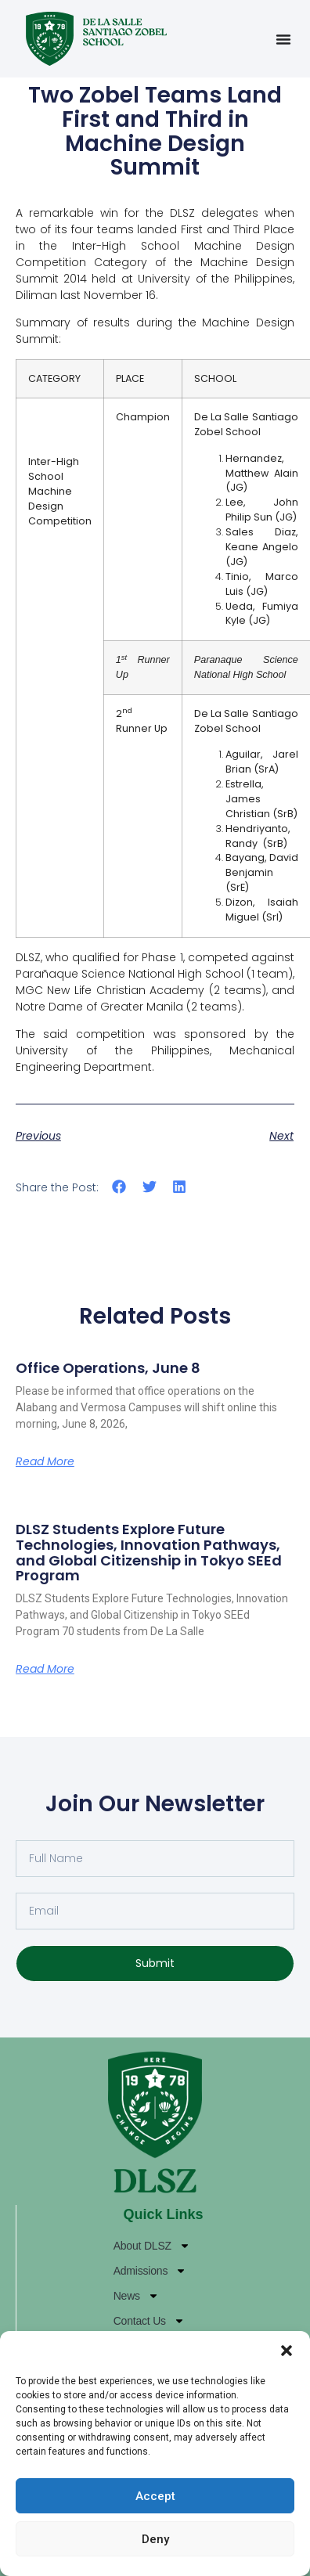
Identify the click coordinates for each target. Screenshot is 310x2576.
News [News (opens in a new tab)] (136, 2295)
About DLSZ (152, 2245)
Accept (155, 2496)
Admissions (150, 2270)
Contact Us (149, 2320)
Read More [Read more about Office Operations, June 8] (45, 1461)
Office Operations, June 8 (108, 1368)
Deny (155, 2539)
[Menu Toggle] (283, 39)
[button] (286, 2350)
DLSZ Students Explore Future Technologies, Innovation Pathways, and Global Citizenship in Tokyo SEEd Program (149, 1552)
